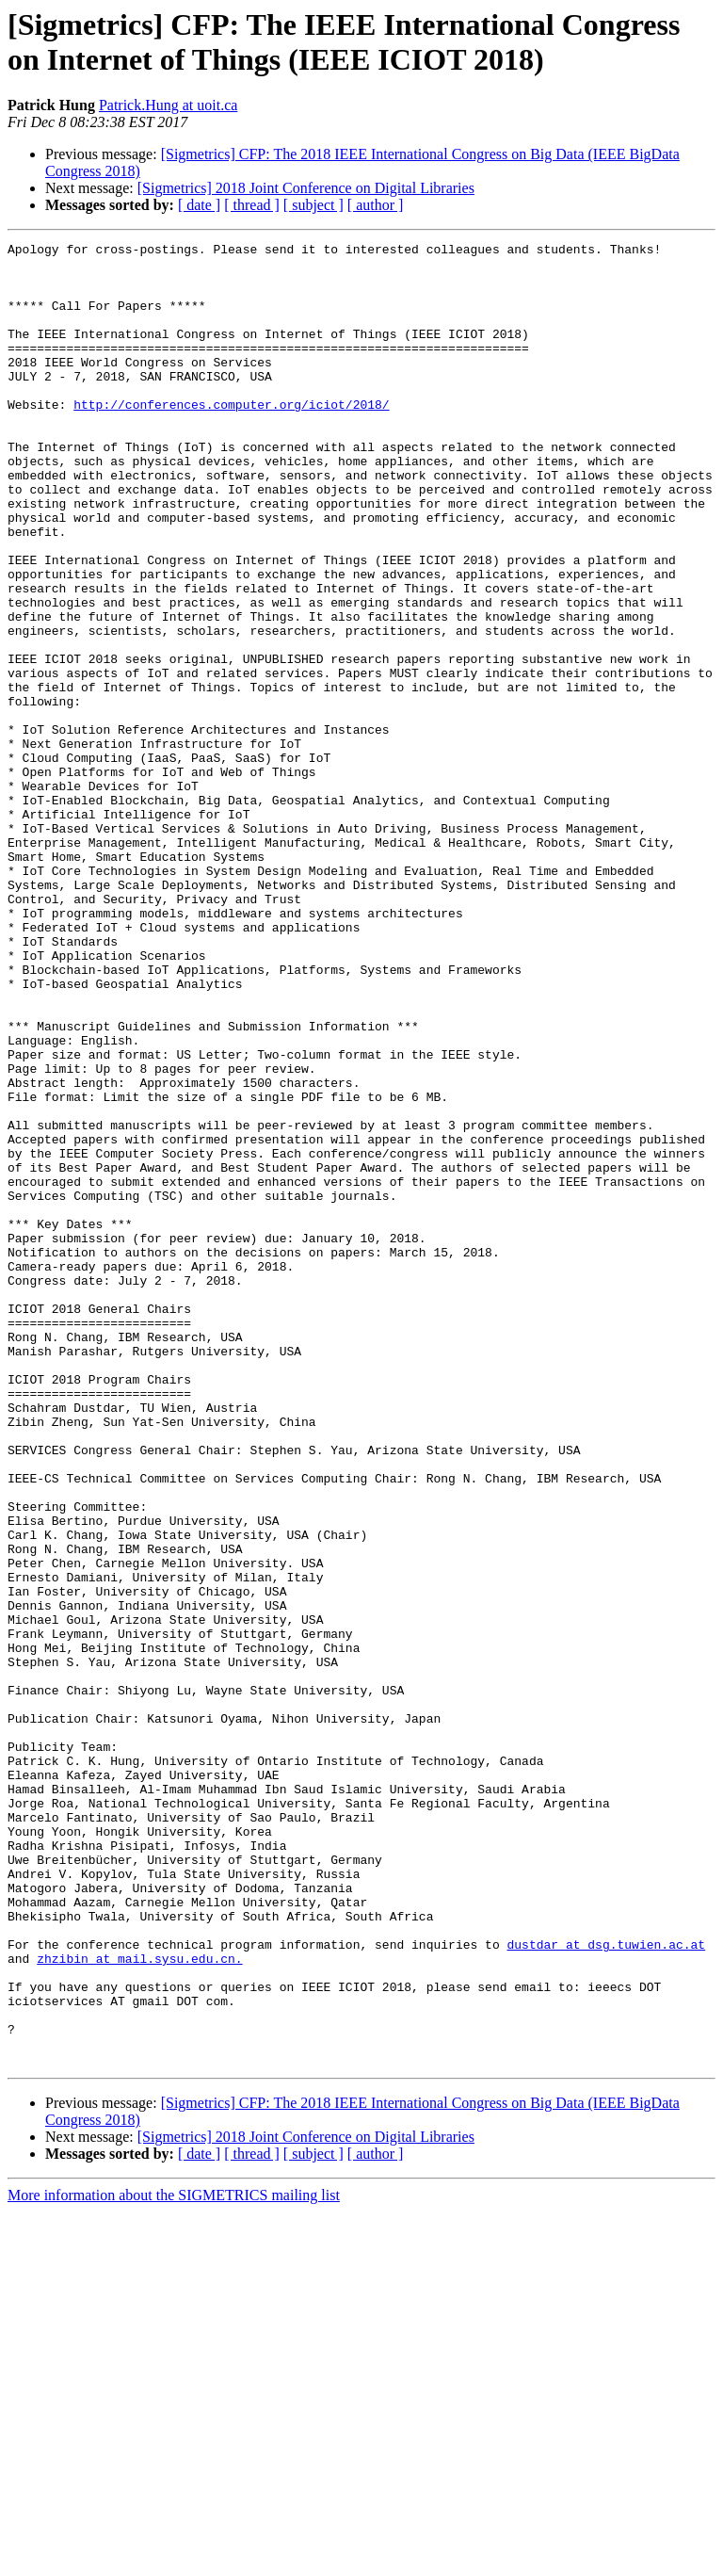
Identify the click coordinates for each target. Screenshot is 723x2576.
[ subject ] (313, 205)
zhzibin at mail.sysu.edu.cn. (139, 2302)
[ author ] (375, 205)
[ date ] (199, 205)
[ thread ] (252, 205)
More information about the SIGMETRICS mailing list (174, 2560)
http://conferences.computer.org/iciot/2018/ (231, 437)
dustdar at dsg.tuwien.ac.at (605, 2285)
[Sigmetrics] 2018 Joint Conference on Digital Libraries (305, 188)
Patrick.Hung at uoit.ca (168, 105)
